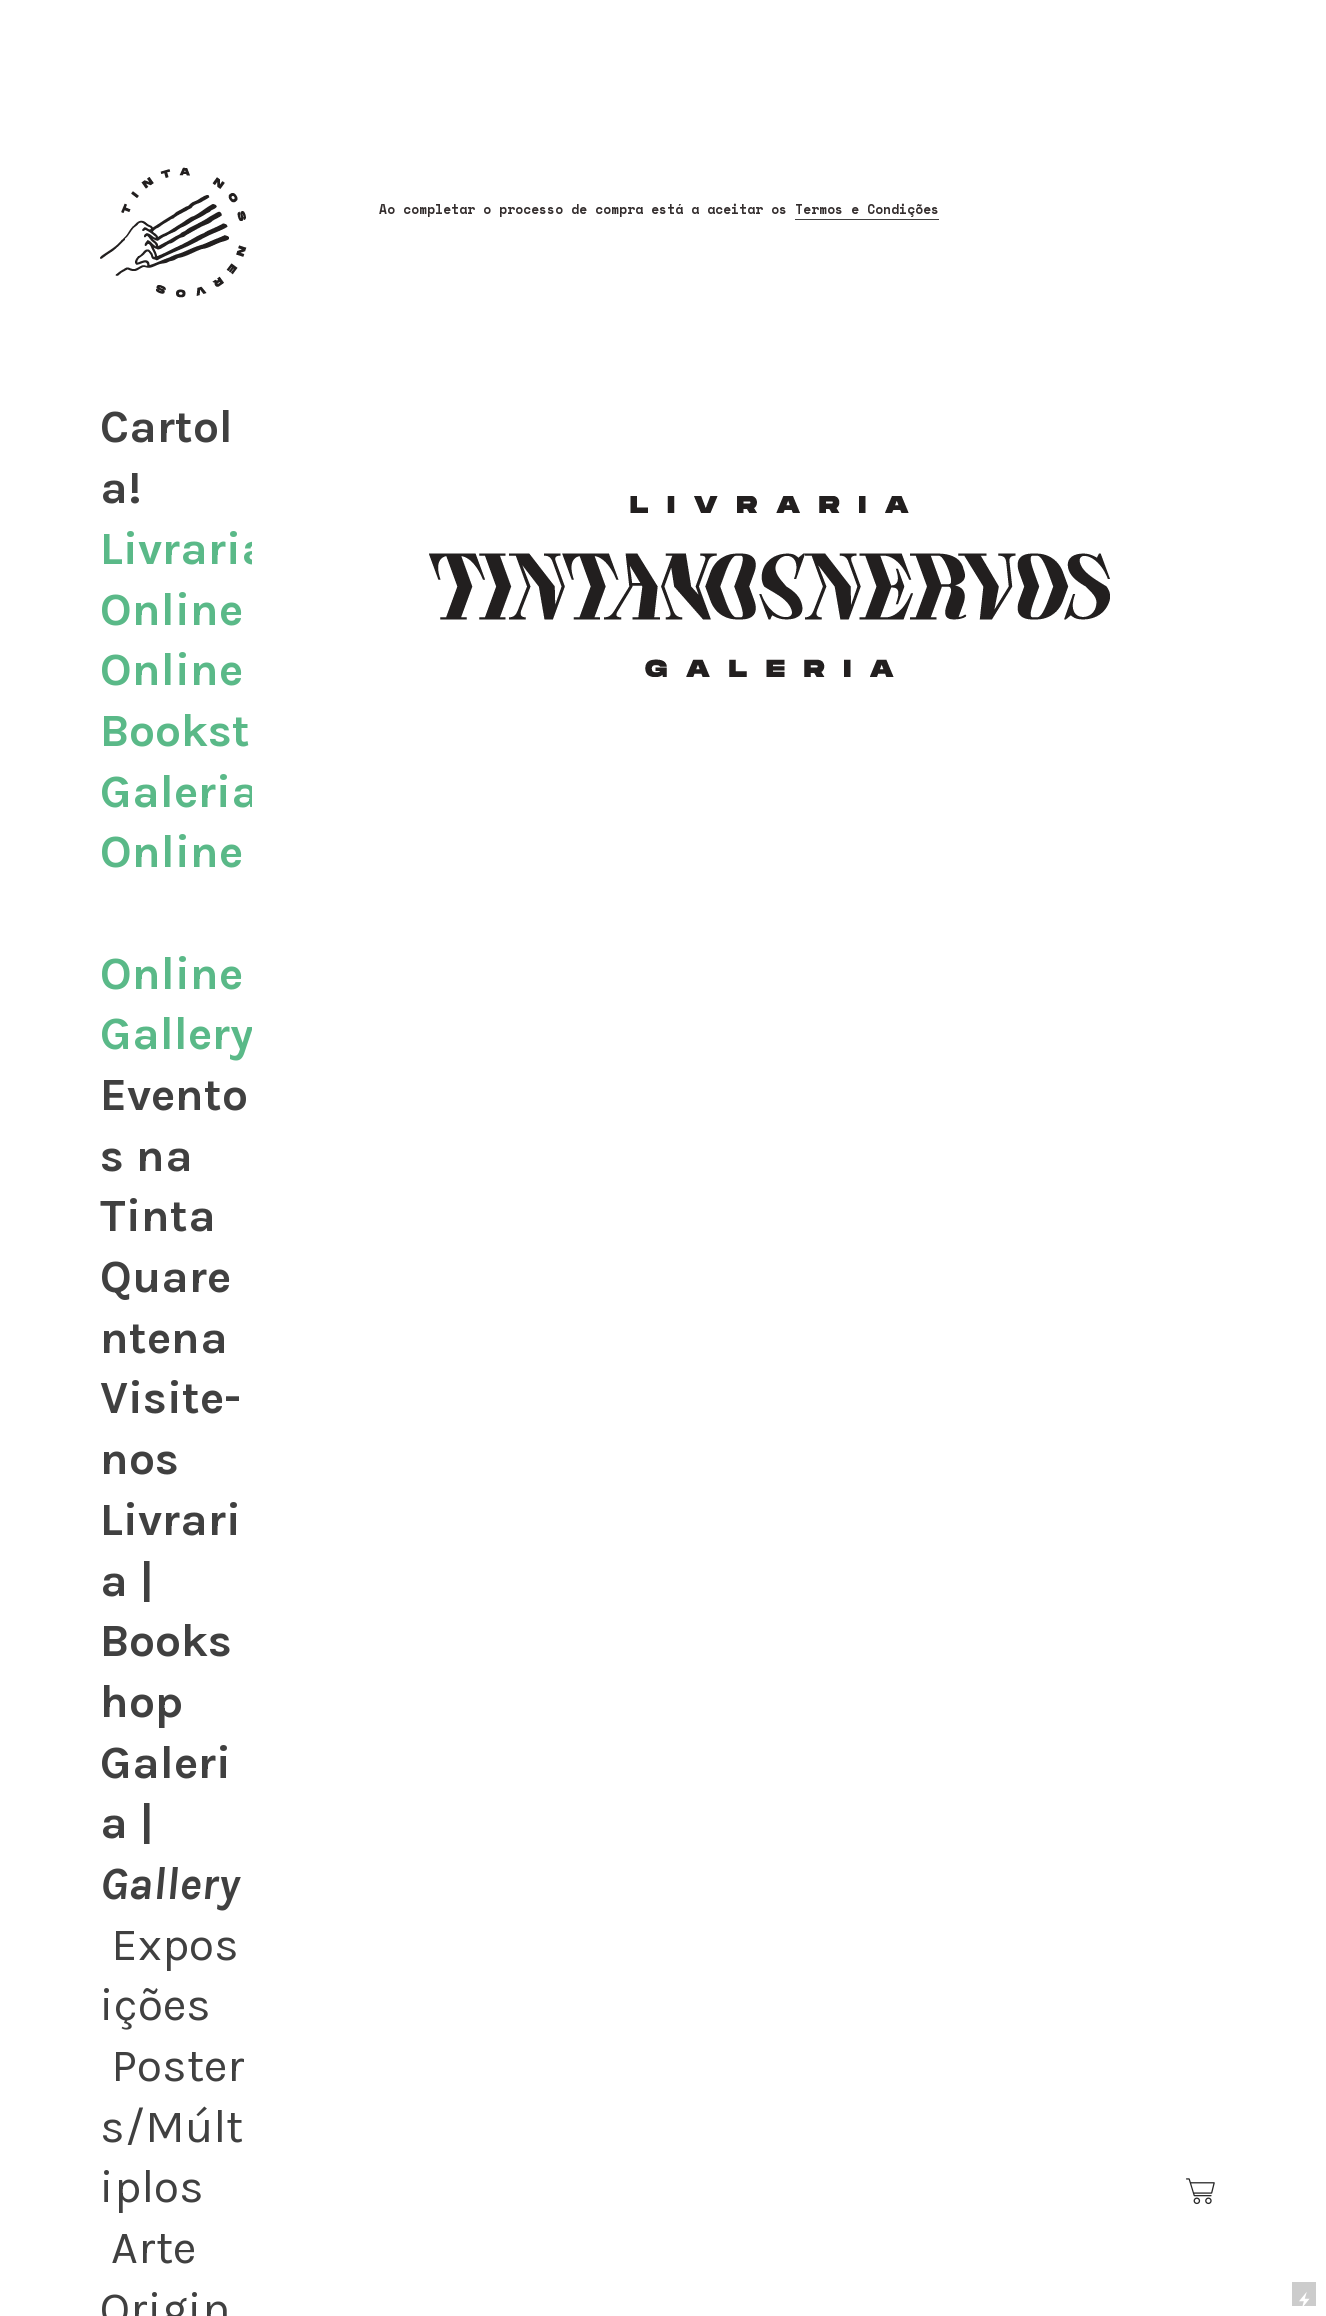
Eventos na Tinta (174, 1155)
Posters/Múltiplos (172, 2126)
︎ (1202, 2192)
